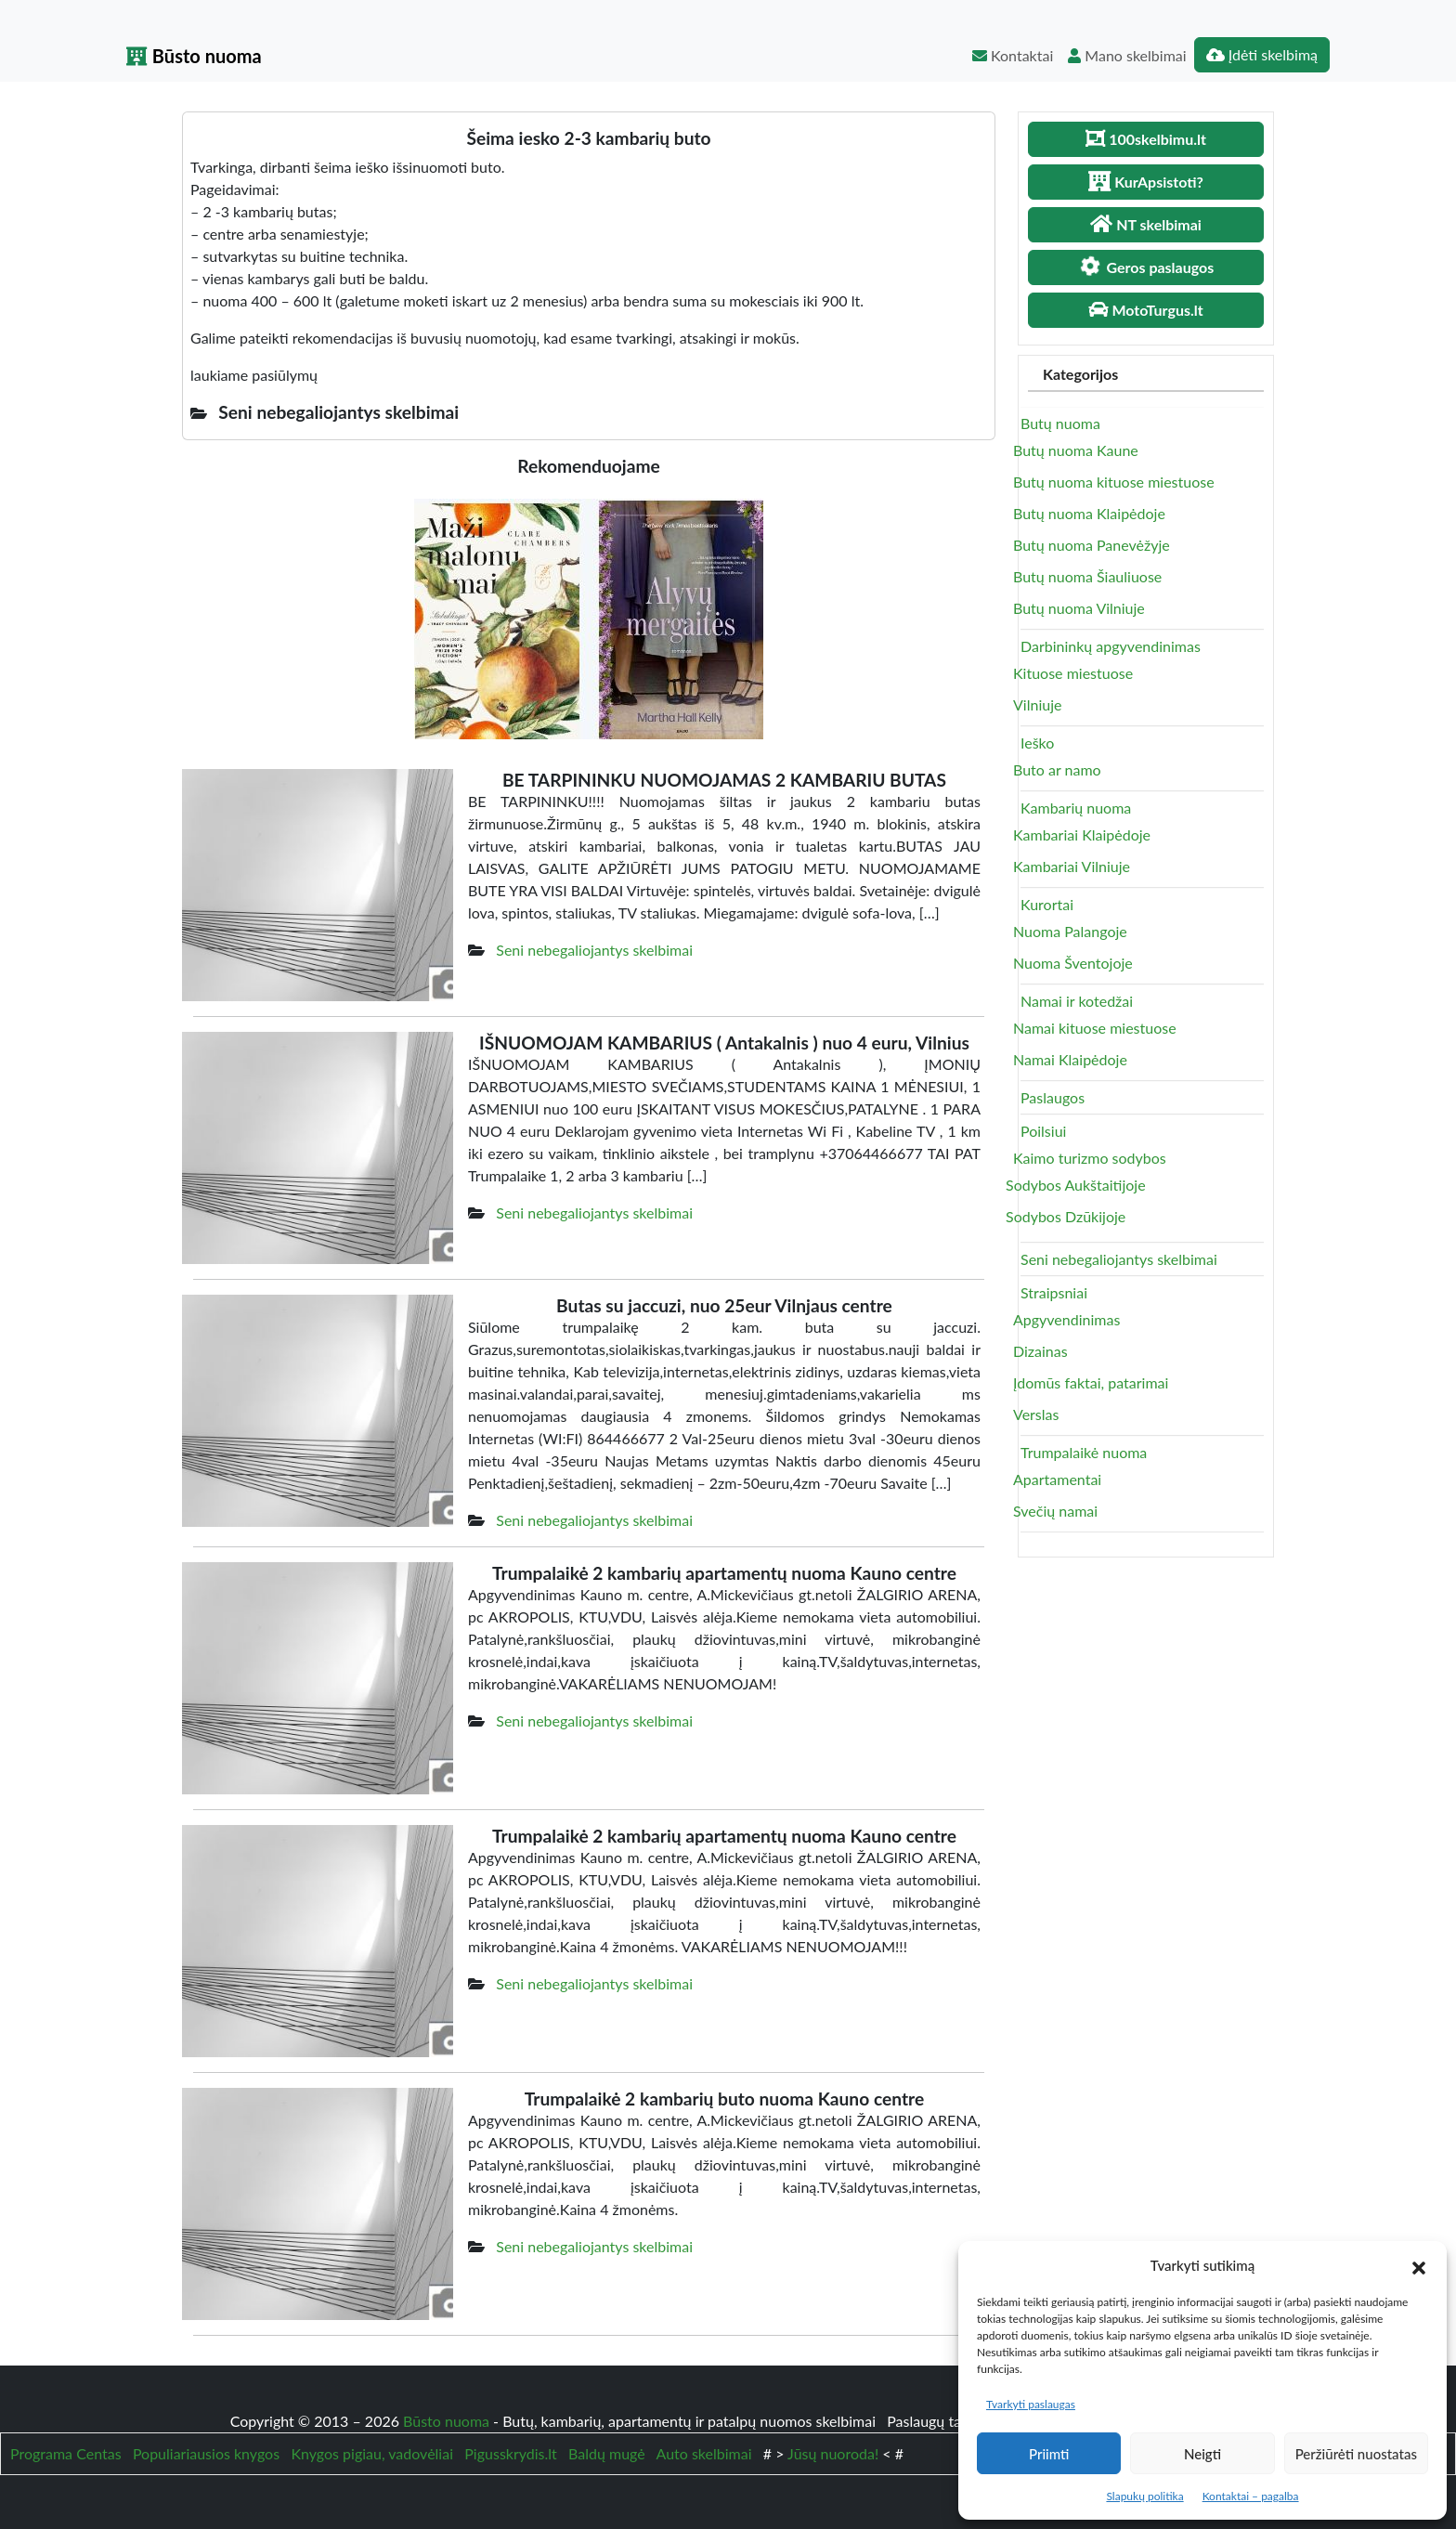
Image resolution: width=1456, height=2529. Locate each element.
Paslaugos (1052, 1097)
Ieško (1037, 742)
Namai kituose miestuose (1094, 1027)
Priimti (1049, 2453)
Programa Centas (66, 2453)
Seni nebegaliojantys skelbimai (594, 949)
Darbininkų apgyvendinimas (1110, 646)
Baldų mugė (606, 2453)
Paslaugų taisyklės (947, 2421)
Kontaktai (1012, 55)
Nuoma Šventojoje (1073, 962)
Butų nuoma (1060, 423)
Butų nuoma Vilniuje (1079, 608)
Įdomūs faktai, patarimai (1090, 1382)
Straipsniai (1053, 1292)
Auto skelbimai (704, 2453)
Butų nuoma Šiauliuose (1087, 576)
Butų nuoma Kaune (1075, 450)
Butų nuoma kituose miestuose (1114, 481)
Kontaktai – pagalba (1250, 2496)
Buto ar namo (1057, 769)
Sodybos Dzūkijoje (1065, 1216)
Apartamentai (1057, 1479)
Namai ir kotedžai (1076, 1001)
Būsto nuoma (194, 56)
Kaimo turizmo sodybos (1089, 1158)
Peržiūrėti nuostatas (1356, 2453)
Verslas (1036, 1414)
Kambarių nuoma (1075, 807)
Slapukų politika (1144, 2496)
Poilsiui (1043, 1131)
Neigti (1202, 2453)
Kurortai (1046, 904)
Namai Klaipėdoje (1070, 1059)
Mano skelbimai (1127, 55)
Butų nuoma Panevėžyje (1091, 545)
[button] (1419, 2265)
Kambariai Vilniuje (1071, 866)
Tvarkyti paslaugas (1030, 2404)
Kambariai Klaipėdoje (1081, 834)
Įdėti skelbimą (1262, 54)
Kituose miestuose (1073, 673)
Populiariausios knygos (206, 2453)
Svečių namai (1055, 1510)
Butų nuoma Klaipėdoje (1089, 513)
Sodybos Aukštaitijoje (1076, 1184)
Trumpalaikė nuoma (1083, 1452)
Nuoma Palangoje (1070, 931)
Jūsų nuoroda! (832, 2453)
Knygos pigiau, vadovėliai (372, 2453)
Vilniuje (1037, 704)
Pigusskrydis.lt (510, 2453)
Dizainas (1040, 1351)
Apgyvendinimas (1066, 1319)
